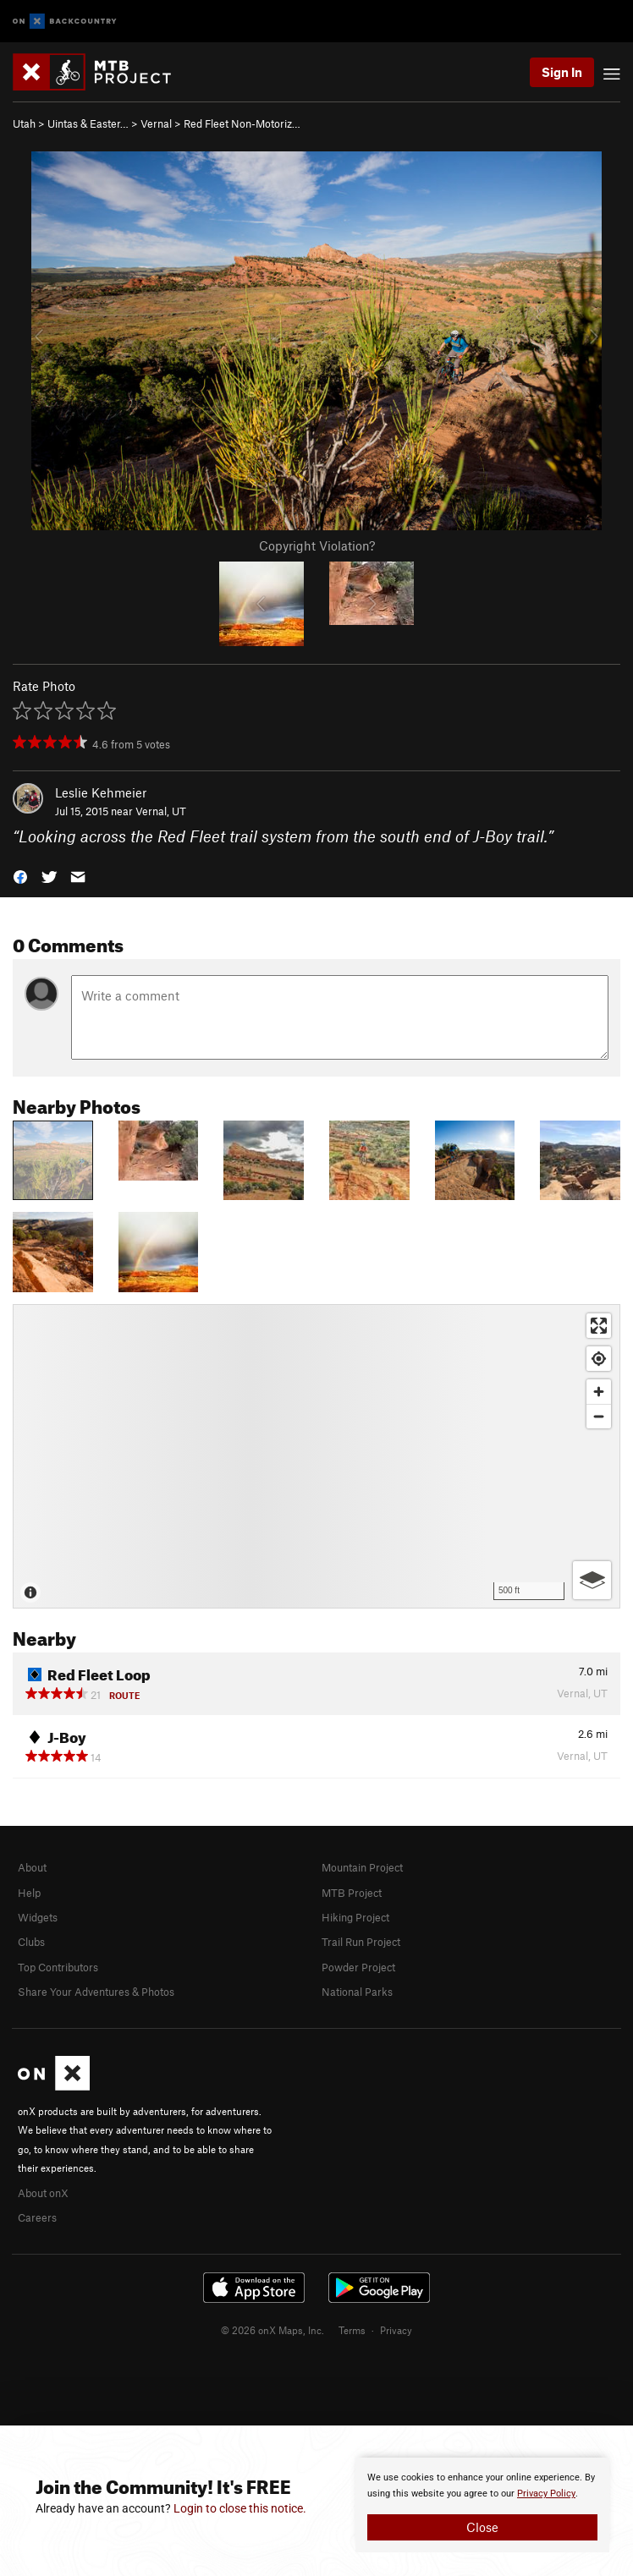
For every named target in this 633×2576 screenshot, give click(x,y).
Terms (352, 2330)
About (32, 1867)
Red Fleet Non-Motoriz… (242, 123)
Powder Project (358, 1967)
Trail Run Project (361, 1941)
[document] (482, 2504)
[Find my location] (598, 1358)
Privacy (396, 2330)
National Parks (357, 1991)
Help (29, 1892)
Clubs (31, 1941)
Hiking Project (355, 1917)
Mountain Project (362, 1867)
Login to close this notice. (239, 2508)
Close (482, 2527)
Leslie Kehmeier (100, 792)
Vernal (156, 123)
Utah (24, 123)
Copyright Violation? (317, 545)
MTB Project (352, 1892)
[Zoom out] (598, 1416)
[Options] (592, 1580)
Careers (37, 2217)
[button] (20, 875)
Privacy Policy (546, 2493)
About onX (43, 2193)
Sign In (562, 71)
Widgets (38, 1917)
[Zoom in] (598, 1391)
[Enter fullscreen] (598, 1325)
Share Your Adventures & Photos (96, 1991)
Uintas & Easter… (88, 123)
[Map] (316, 1456)
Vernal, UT (160, 811)
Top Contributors (58, 1967)
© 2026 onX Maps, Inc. (272, 2330)
